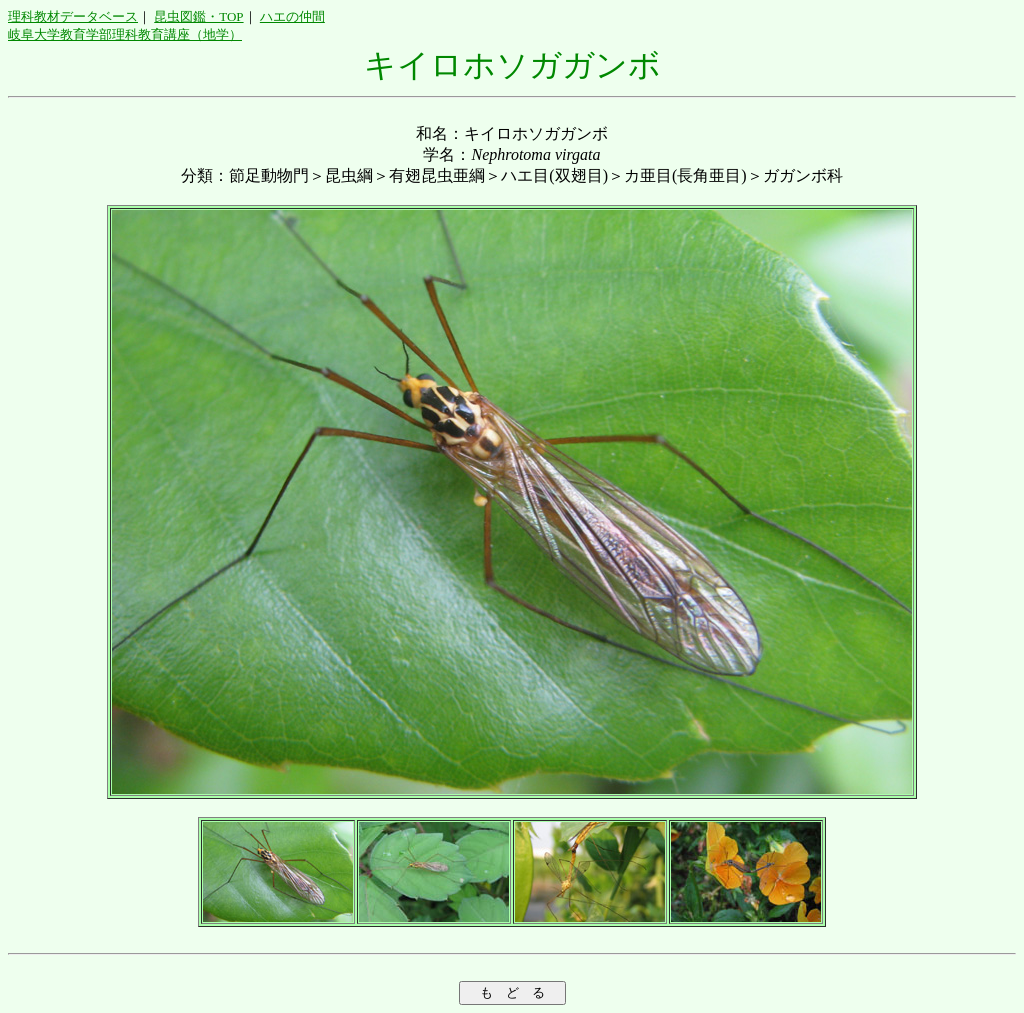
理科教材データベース (73, 16)
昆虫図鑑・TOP (198, 16)
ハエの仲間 (292, 16)
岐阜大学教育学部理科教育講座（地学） (125, 34)
